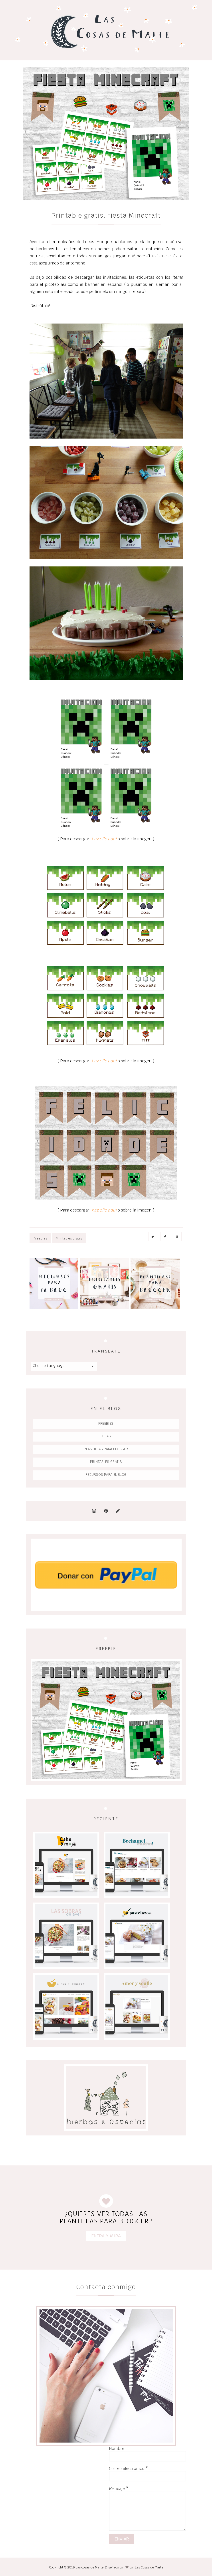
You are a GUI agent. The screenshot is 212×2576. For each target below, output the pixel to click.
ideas (106, 1436)
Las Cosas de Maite (149, 2567)
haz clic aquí (104, 838)
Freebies (40, 1238)
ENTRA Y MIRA (106, 2235)
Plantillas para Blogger (106, 1449)
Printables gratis (69, 1238)
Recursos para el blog (105, 1474)
